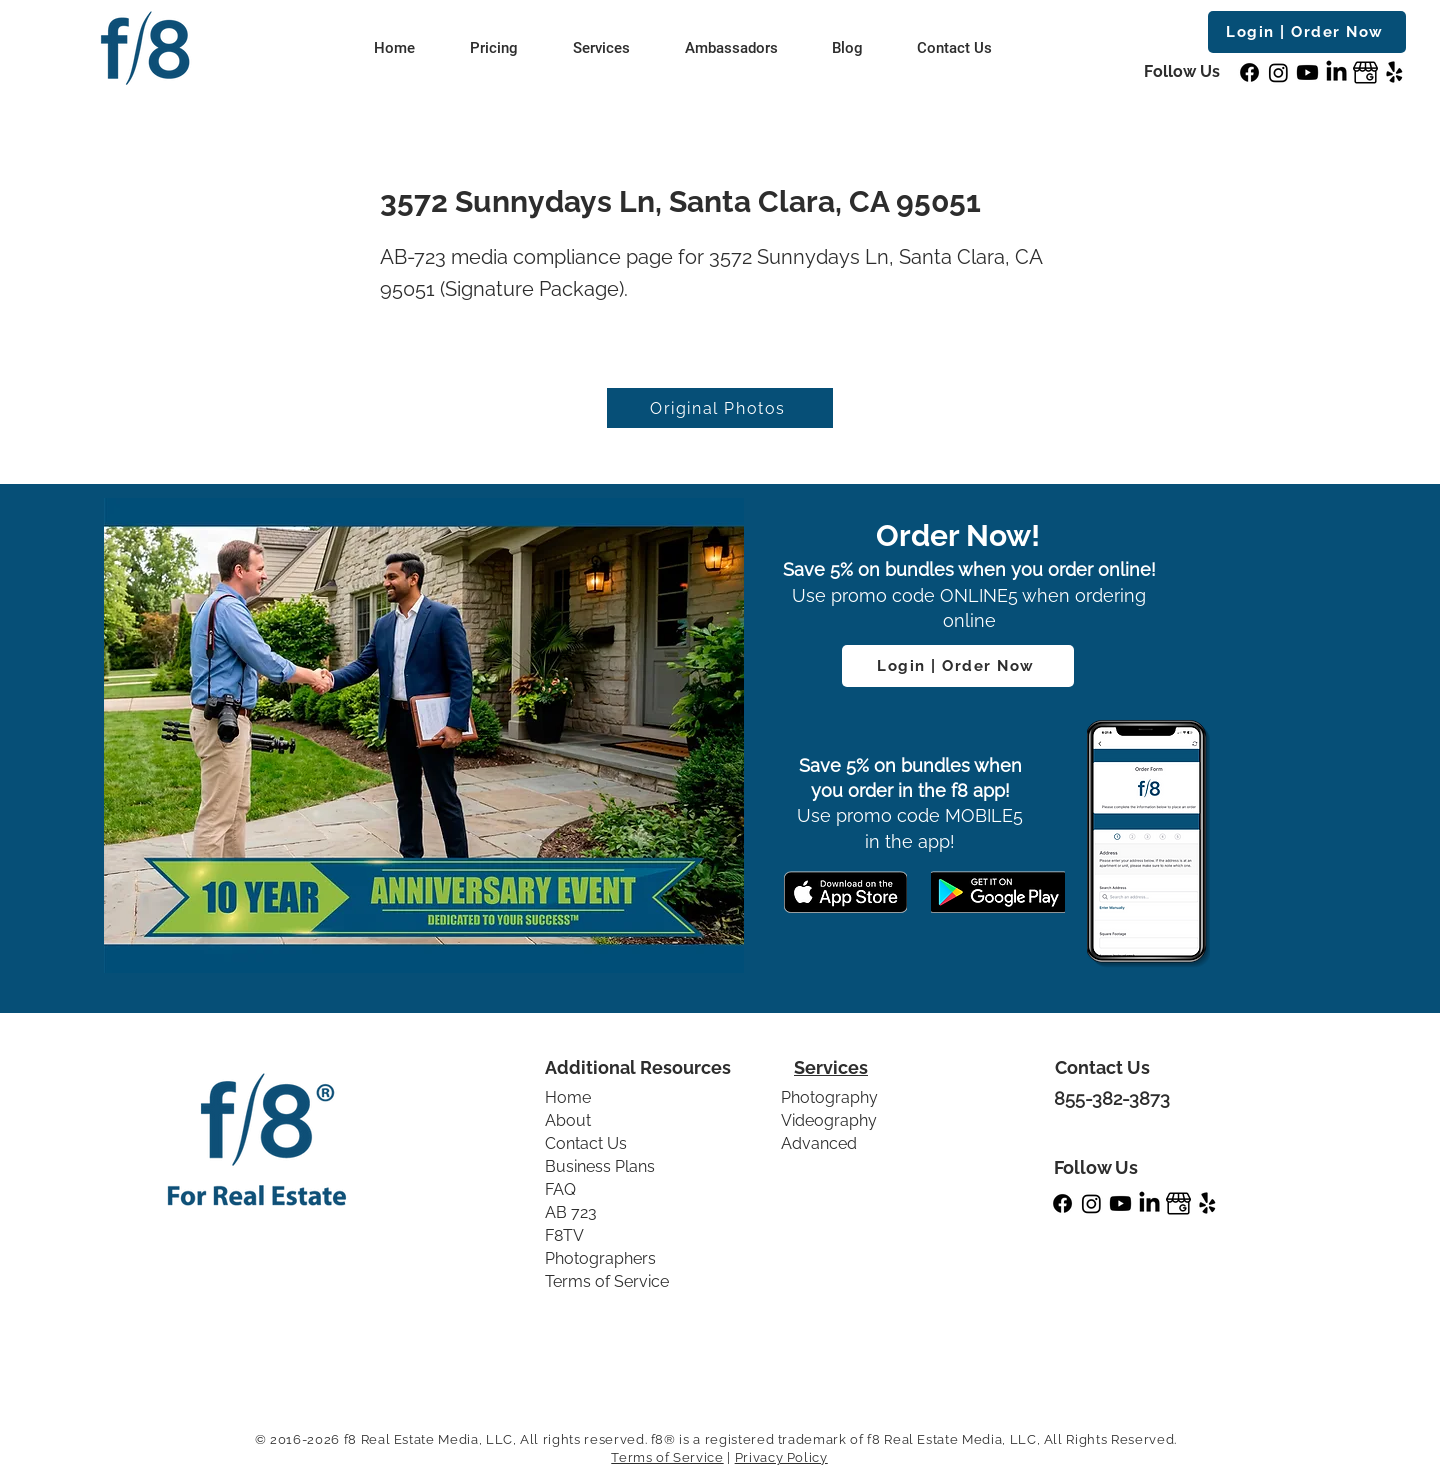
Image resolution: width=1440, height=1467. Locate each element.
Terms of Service (607, 1281)
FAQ (560, 1189)
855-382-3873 (1112, 1098)
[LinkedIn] (1336, 72)
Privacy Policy (781, 1457)
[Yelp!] (1394, 72)
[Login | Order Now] (1307, 32)
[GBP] (1365, 72)
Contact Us (586, 1143)
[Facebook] (1249, 72)
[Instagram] (1278, 72)
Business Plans (600, 1166)
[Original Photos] (720, 408)
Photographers (600, 1258)
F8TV (564, 1235)
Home (568, 1097)
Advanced (819, 1143)
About (568, 1120)
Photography (829, 1097)
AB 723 (571, 1212)
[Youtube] (1307, 72)
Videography (829, 1120)
